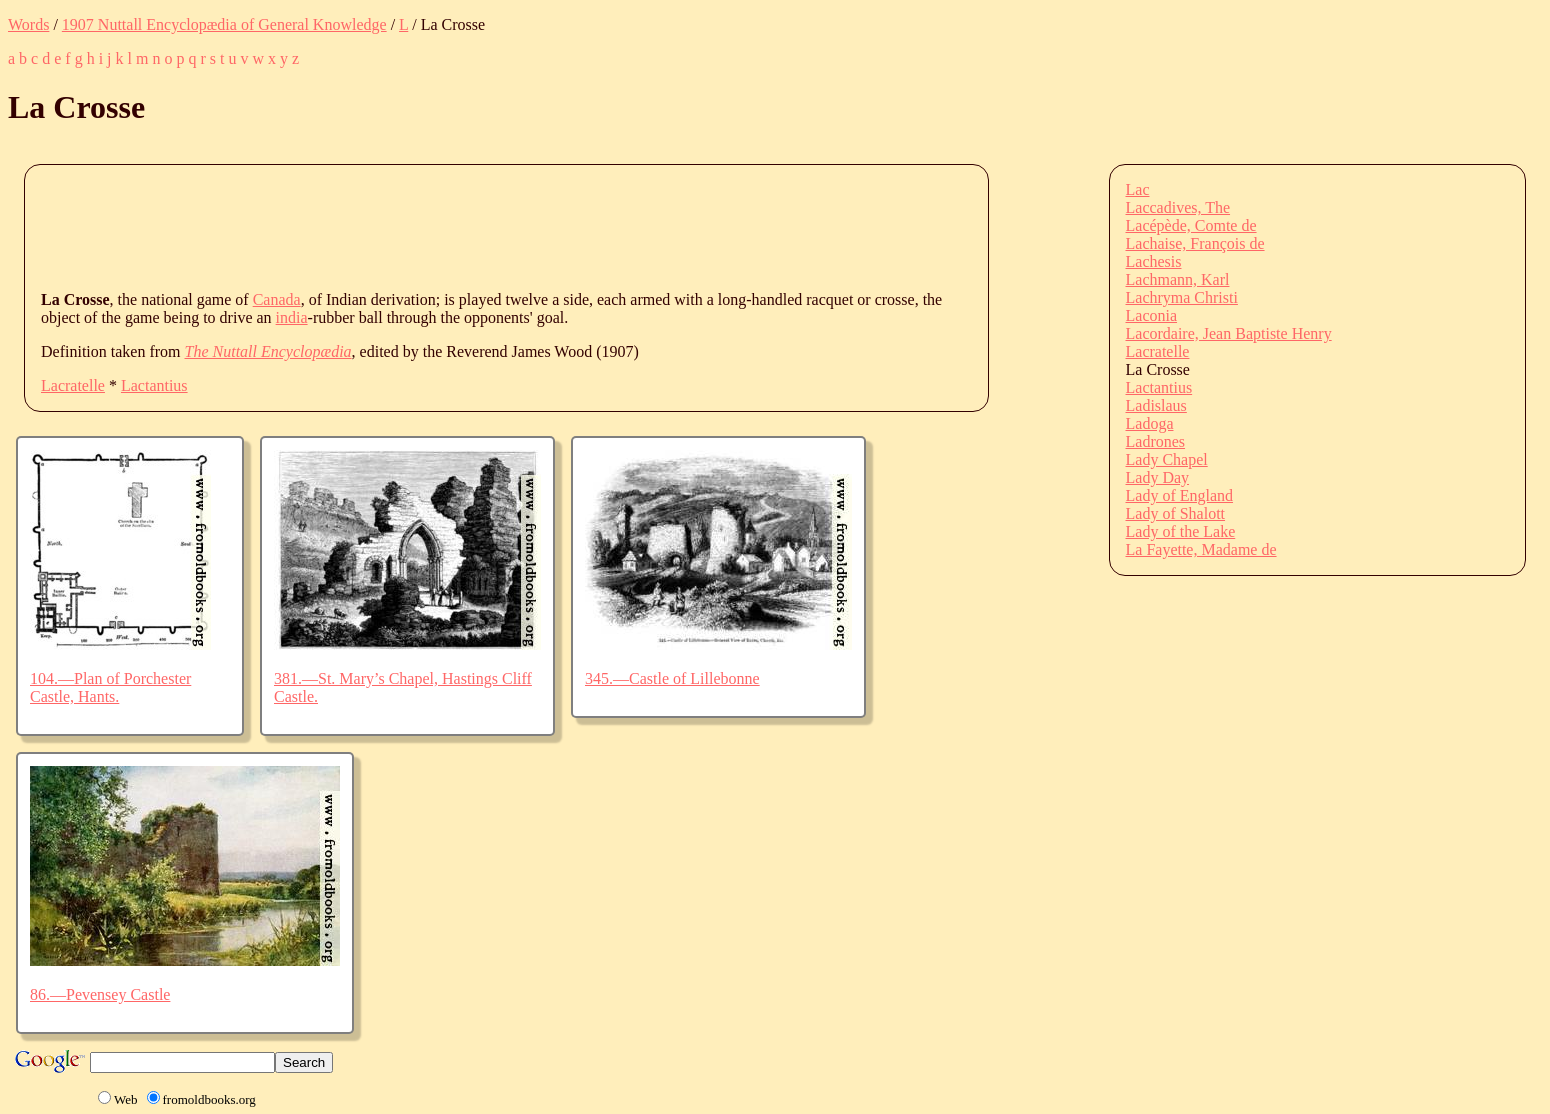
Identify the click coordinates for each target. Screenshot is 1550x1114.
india (292, 317)
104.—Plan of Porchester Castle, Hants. (110, 687)
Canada (277, 299)
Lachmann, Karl (1178, 279)
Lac (1138, 189)
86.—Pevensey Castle (100, 994)
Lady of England (1180, 495)
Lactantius (154, 385)
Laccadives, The (1178, 207)
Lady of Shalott (1176, 513)
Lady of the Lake (1181, 531)
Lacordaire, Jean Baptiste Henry (1229, 333)
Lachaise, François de (1195, 243)
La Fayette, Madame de (1201, 549)
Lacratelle (73, 385)
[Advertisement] (405, 226)
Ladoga (1150, 423)
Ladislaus (1156, 405)
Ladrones (1156, 441)
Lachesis (1154, 261)
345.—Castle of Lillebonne (672, 678)
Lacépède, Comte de (1191, 225)
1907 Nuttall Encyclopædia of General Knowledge (224, 24)
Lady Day (1158, 477)
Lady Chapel (1167, 459)
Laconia (1152, 315)
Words (28, 24)
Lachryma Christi (1182, 297)
